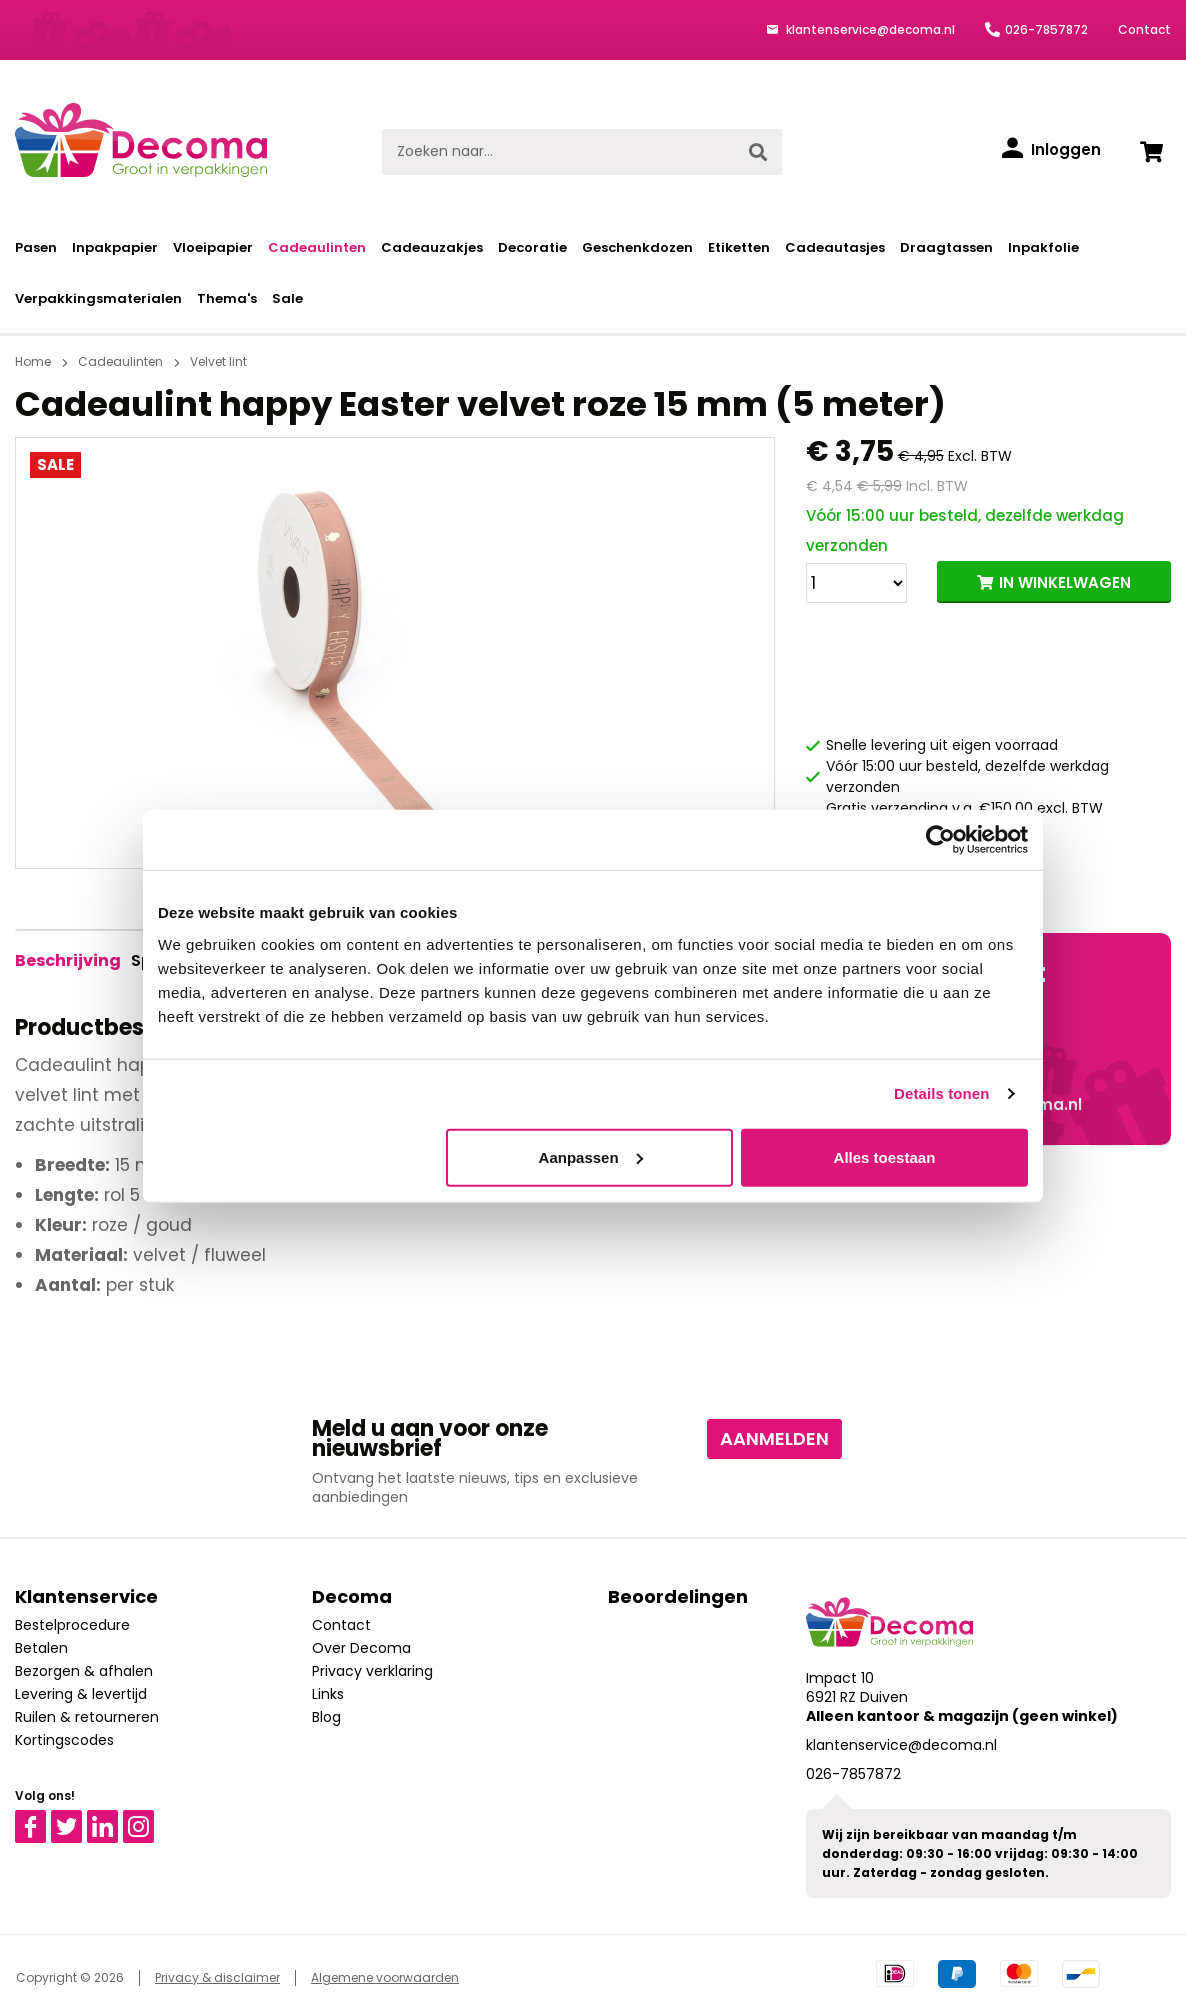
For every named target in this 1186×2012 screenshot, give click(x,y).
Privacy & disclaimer (217, 1977)
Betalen (41, 1648)
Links (328, 1694)
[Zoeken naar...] (558, 152)
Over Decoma (361, 1648)
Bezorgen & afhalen (84, 1671)
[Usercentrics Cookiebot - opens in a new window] (940, 840)
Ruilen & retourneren (87, 1717)
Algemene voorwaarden (385, 1977)
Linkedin (114, 1819)
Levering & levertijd (81, 1694)
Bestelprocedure (72, 1625)
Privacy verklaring (372, 1671)
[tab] (68, 961)
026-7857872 (1046, 29)
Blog (326, 1717)
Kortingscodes (64, 1740)
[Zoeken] (758, 152)
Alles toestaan (885, 1156)
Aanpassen (591, 1156)
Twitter (75, 1819)
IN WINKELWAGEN (1065, 582)
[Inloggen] (1051, 150)
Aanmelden (774, 1438)
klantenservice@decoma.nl (869, 29)
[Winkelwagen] (1151, 152)
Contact (1144, 29)
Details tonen (941, 1093)
